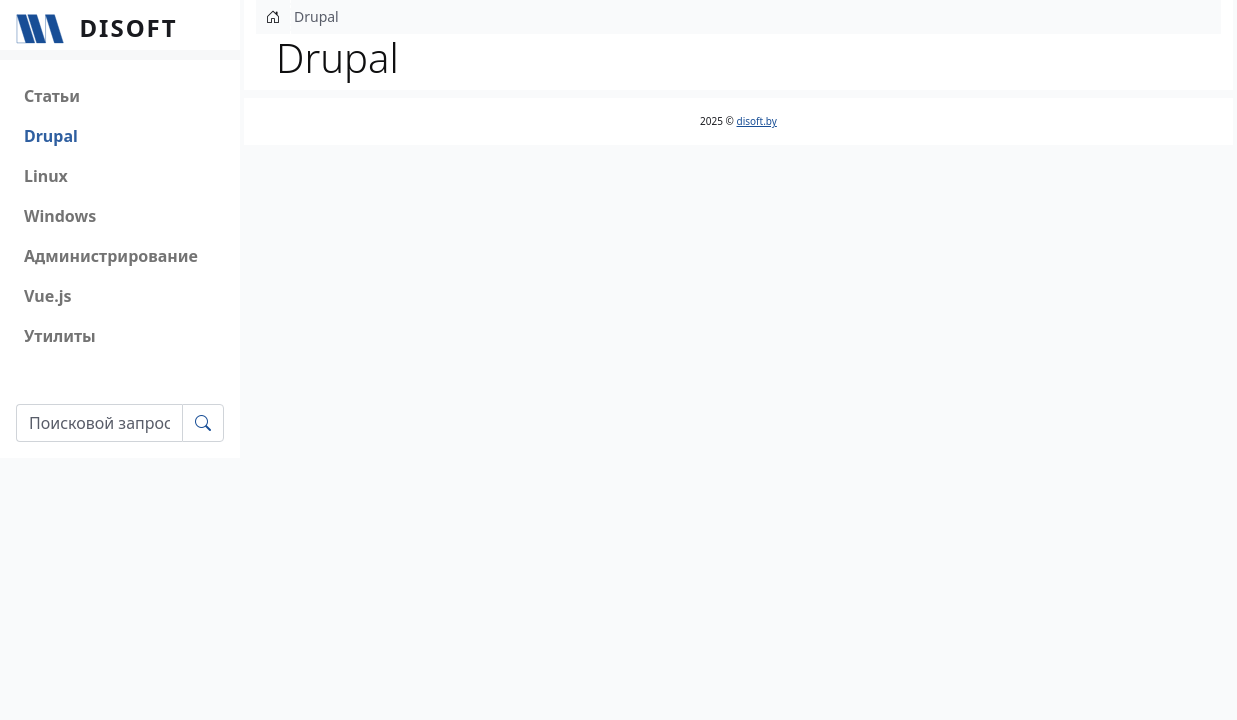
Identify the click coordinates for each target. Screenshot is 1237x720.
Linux (46, 176)
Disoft (129, 27)
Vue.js (48, 296)
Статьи (52, 96)
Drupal (51, 136)
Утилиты (60, 336)
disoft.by (757, 121)
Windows (60, 216)
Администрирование (111, 256)
